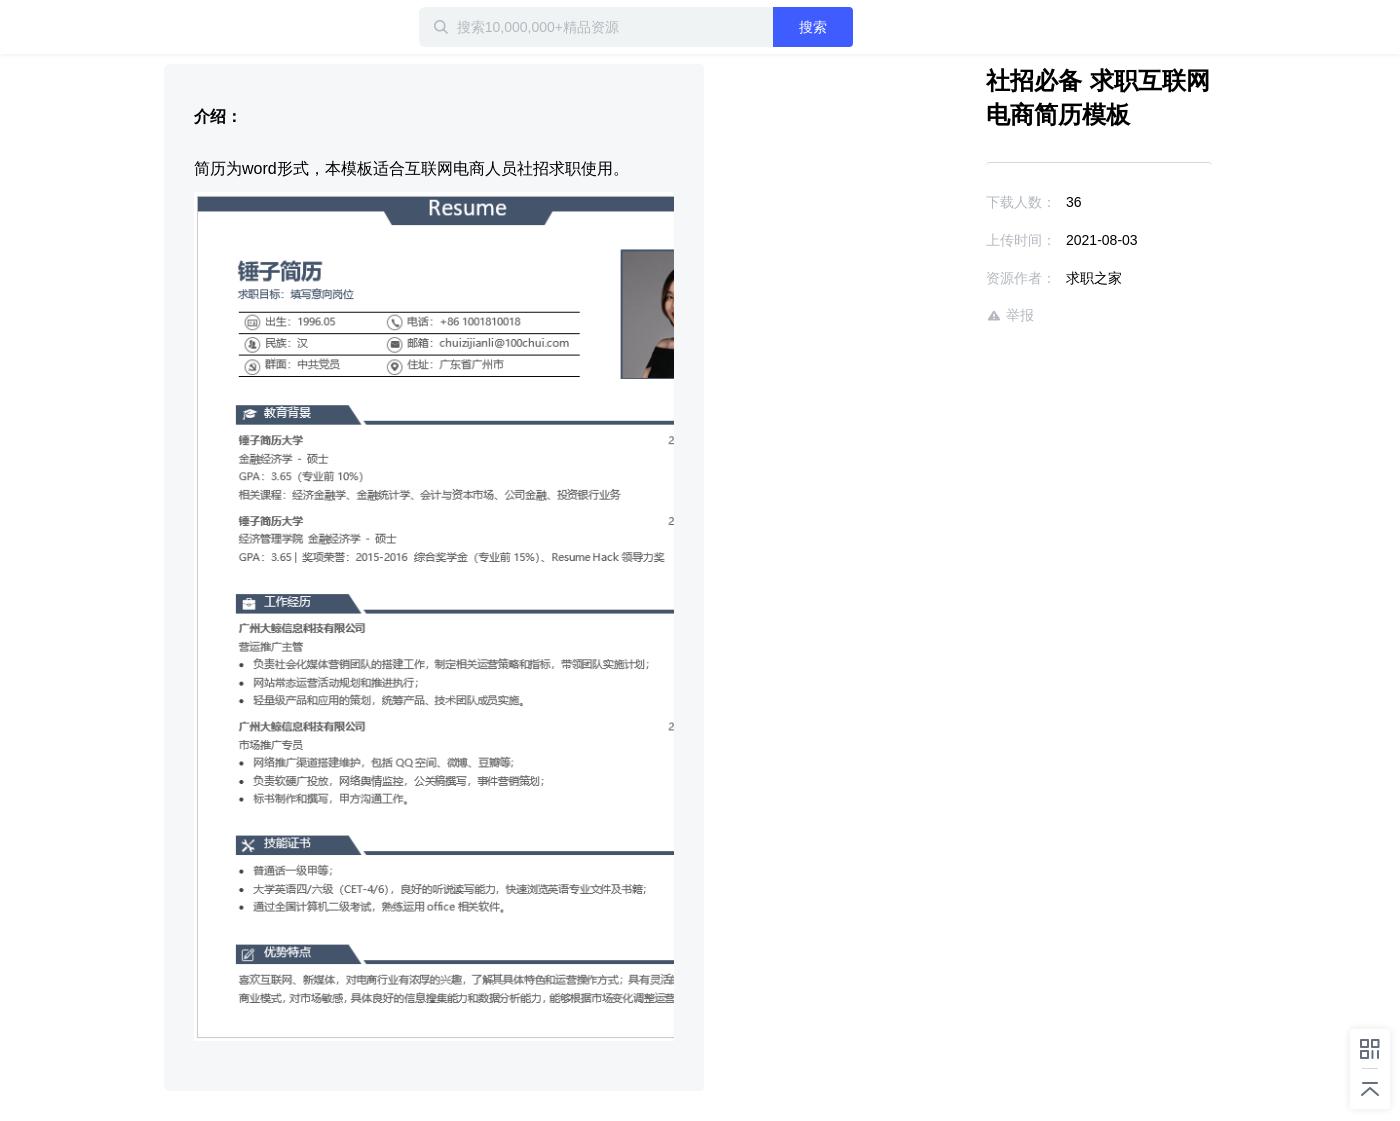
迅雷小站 (269, 27)
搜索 (813, 27)
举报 (1010, 315)
